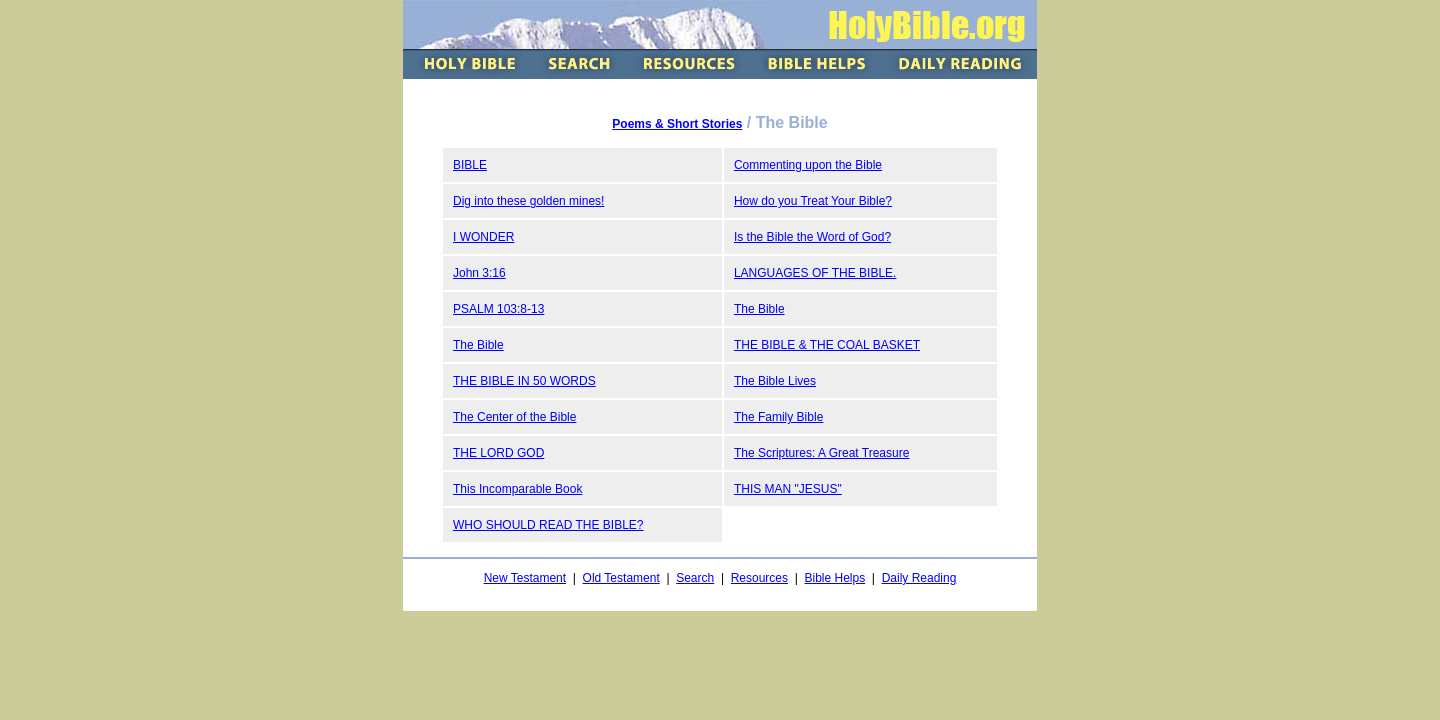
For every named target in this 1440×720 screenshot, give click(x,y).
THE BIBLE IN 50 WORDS (524, 381)
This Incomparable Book (517, 489)
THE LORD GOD (498, 453)
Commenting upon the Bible (808, 165)
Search (695, 578)
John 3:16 (479, 273)
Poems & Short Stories (677, 124)
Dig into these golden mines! (528, 201)
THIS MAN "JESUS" (788, 489)
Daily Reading (919, 578)
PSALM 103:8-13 (498, 309)
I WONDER (483, 237)
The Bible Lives (775, 381)
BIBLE (470, 165)
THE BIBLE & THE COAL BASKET (827, 345)
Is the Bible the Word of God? (812, 237)
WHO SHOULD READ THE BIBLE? (548, 525)
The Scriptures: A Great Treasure (821, 453)
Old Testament (621, 578)
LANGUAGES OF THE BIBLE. (815, 273)
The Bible (759, 309)
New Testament (525, 578)
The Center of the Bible (514, 417)
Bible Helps (834, 578)
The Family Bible (778, 417)
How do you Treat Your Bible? (813, 201)
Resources (759, 578)
